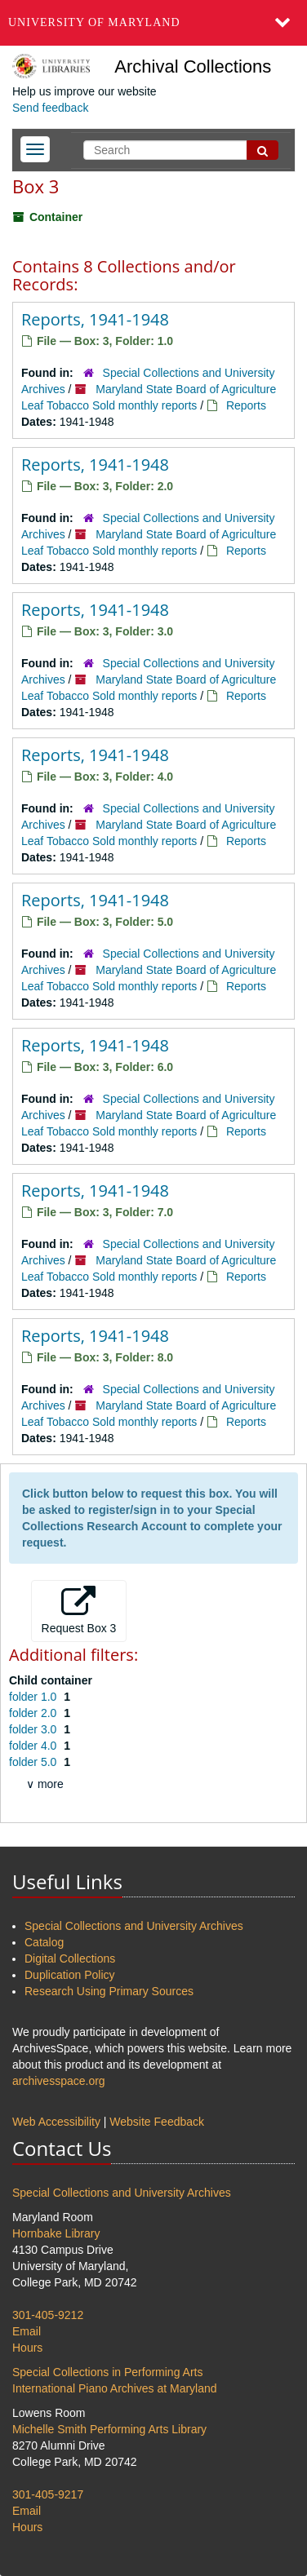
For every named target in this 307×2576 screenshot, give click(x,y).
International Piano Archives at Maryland (114, 2388)
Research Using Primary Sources (109, 1991)
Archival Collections (192, 66)
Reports (246, 405)
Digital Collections (69, 1958)
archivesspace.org (58, 2080)
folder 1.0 (34, 1696)
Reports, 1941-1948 (95, 319)
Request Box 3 (79, 1610)
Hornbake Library (56, 2233)
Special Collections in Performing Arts (107, 2372)
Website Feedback (156, 2121)
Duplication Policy (69, 1974)
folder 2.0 (34, 1713)
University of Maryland (94, 22)
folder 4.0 (34, 1745)
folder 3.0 (34, 1729)
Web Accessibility (56, 2121)
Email (26, 2331)
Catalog (44, 1942)
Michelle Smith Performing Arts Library (109, 2429)
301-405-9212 (47, 2314)
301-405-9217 (47, 2494)
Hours (27, 2347)
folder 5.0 (34, 1761)
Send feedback (50, 107)
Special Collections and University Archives (133, 1925)
